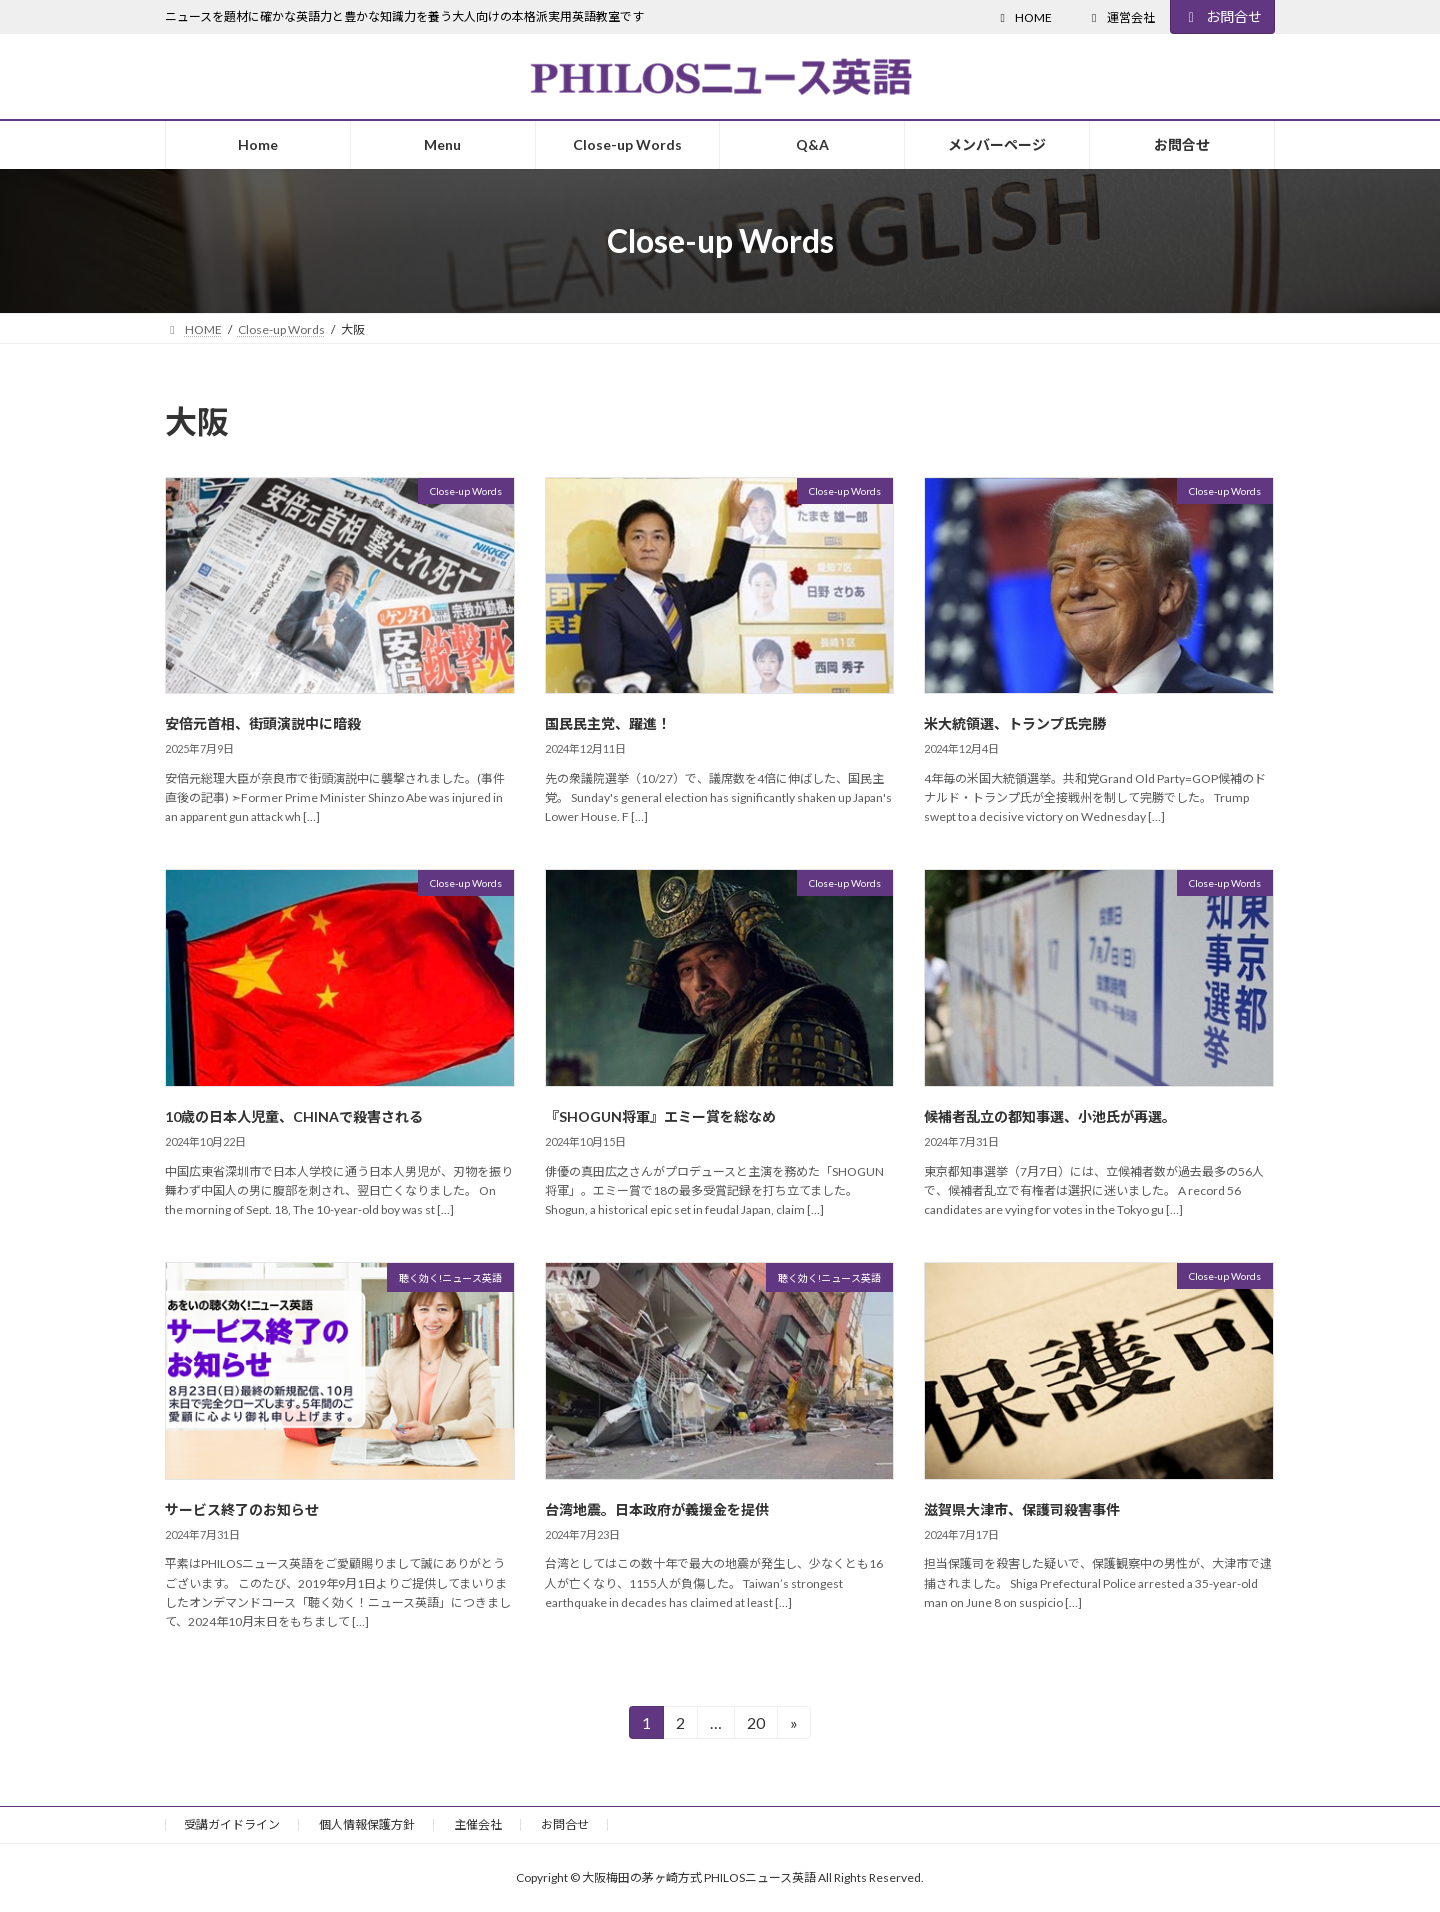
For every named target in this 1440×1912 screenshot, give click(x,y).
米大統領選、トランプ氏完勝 (1015, 723)
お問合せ (1223, 16)
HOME (1023, 17)
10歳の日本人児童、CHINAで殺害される (294, 1116)
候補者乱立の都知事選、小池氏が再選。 (1050, 1116)
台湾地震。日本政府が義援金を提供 (657, 1509)
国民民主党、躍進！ (608, 723)
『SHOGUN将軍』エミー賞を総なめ (660, 1116)
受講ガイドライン (232, 1824)
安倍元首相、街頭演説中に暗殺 (263, 723)
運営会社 (1121, 17)
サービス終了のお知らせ (242, 1509)
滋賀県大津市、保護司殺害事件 (1022, 1509)
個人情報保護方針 (367, 1824)
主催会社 (478, 1824)
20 (755, 1725)
